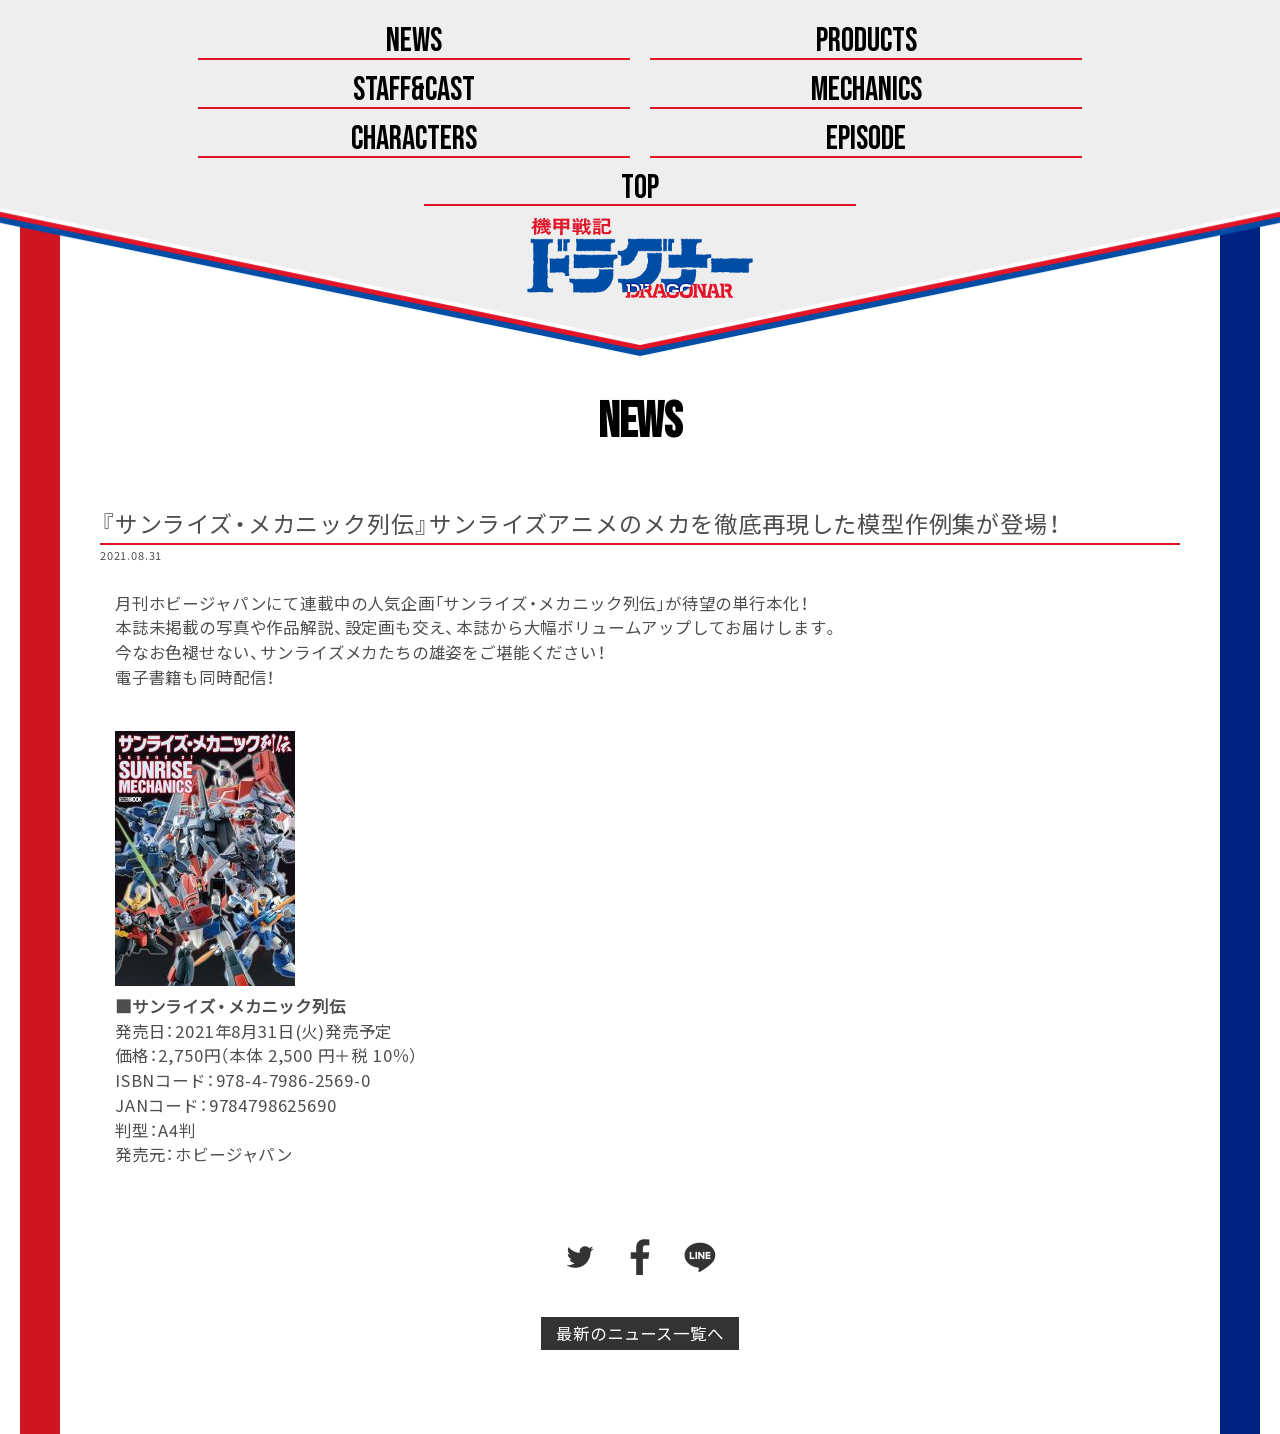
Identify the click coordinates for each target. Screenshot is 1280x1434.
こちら (691, 1371)
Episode (974, 42)
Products (305, 42)
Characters (807, 42)
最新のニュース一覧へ (639, 1193)
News (139, 42)
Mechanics (640, 42)
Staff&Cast (473, 42)
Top (1141, 42)
